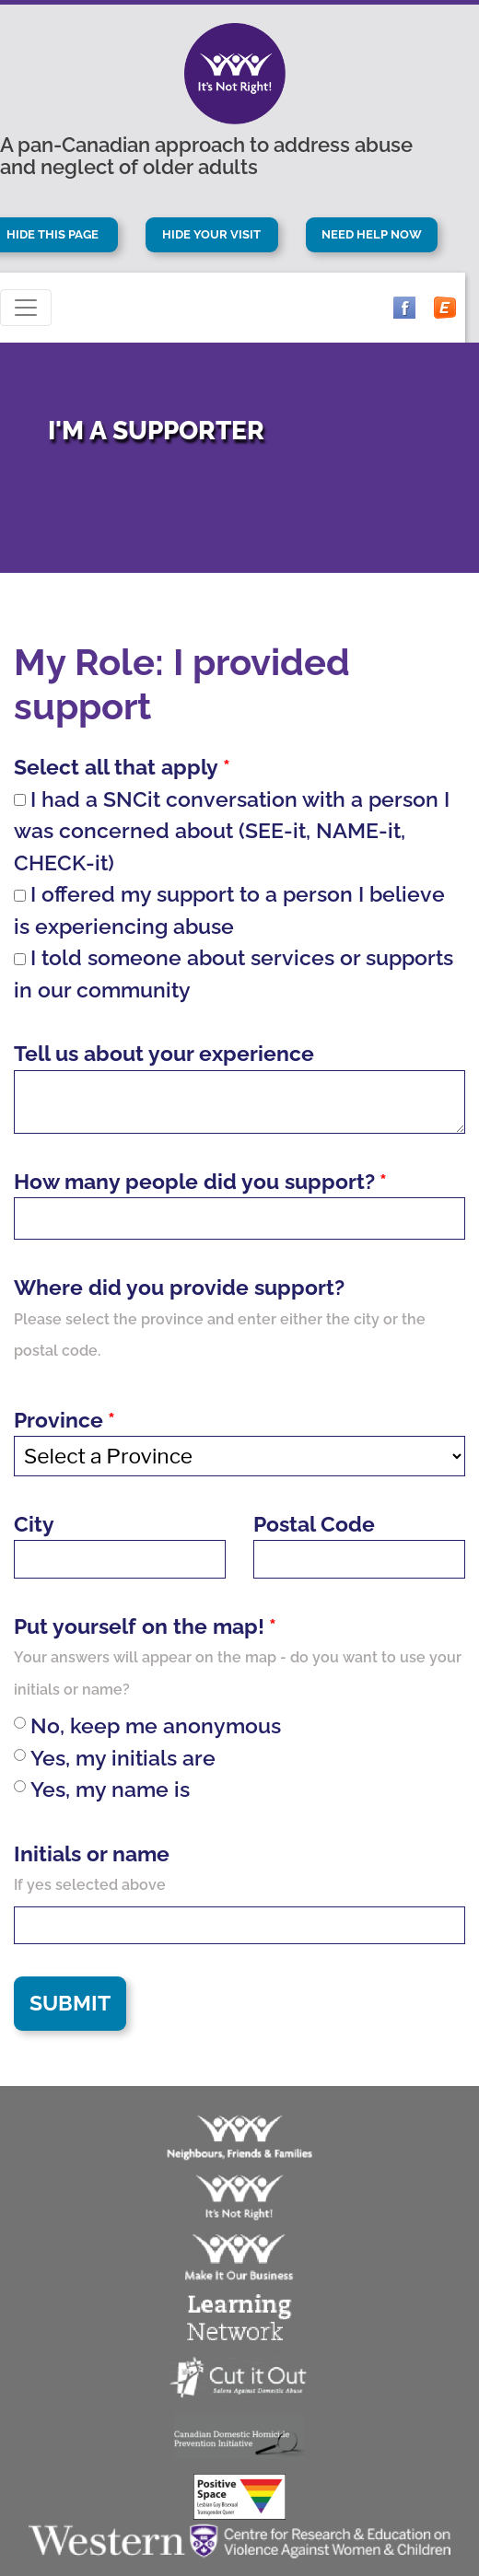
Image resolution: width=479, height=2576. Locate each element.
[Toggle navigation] (26, 307)
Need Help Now (371, 234)
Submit (70, 2002)
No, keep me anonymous (147, 1725)
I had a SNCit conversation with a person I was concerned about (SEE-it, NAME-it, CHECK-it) (232, 831)
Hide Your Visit (211, 234)
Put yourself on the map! (139, 1626)
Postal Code (314, 1523)
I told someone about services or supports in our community (233, 973)
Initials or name (91, 1853)
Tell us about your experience (164, 1053)
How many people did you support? (194, 1181)
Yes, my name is (102, 1789)
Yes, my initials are (115, 1757)
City (34, 1523)
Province (58, 1419)
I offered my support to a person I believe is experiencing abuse (229, 909)
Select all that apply (116, 766)
